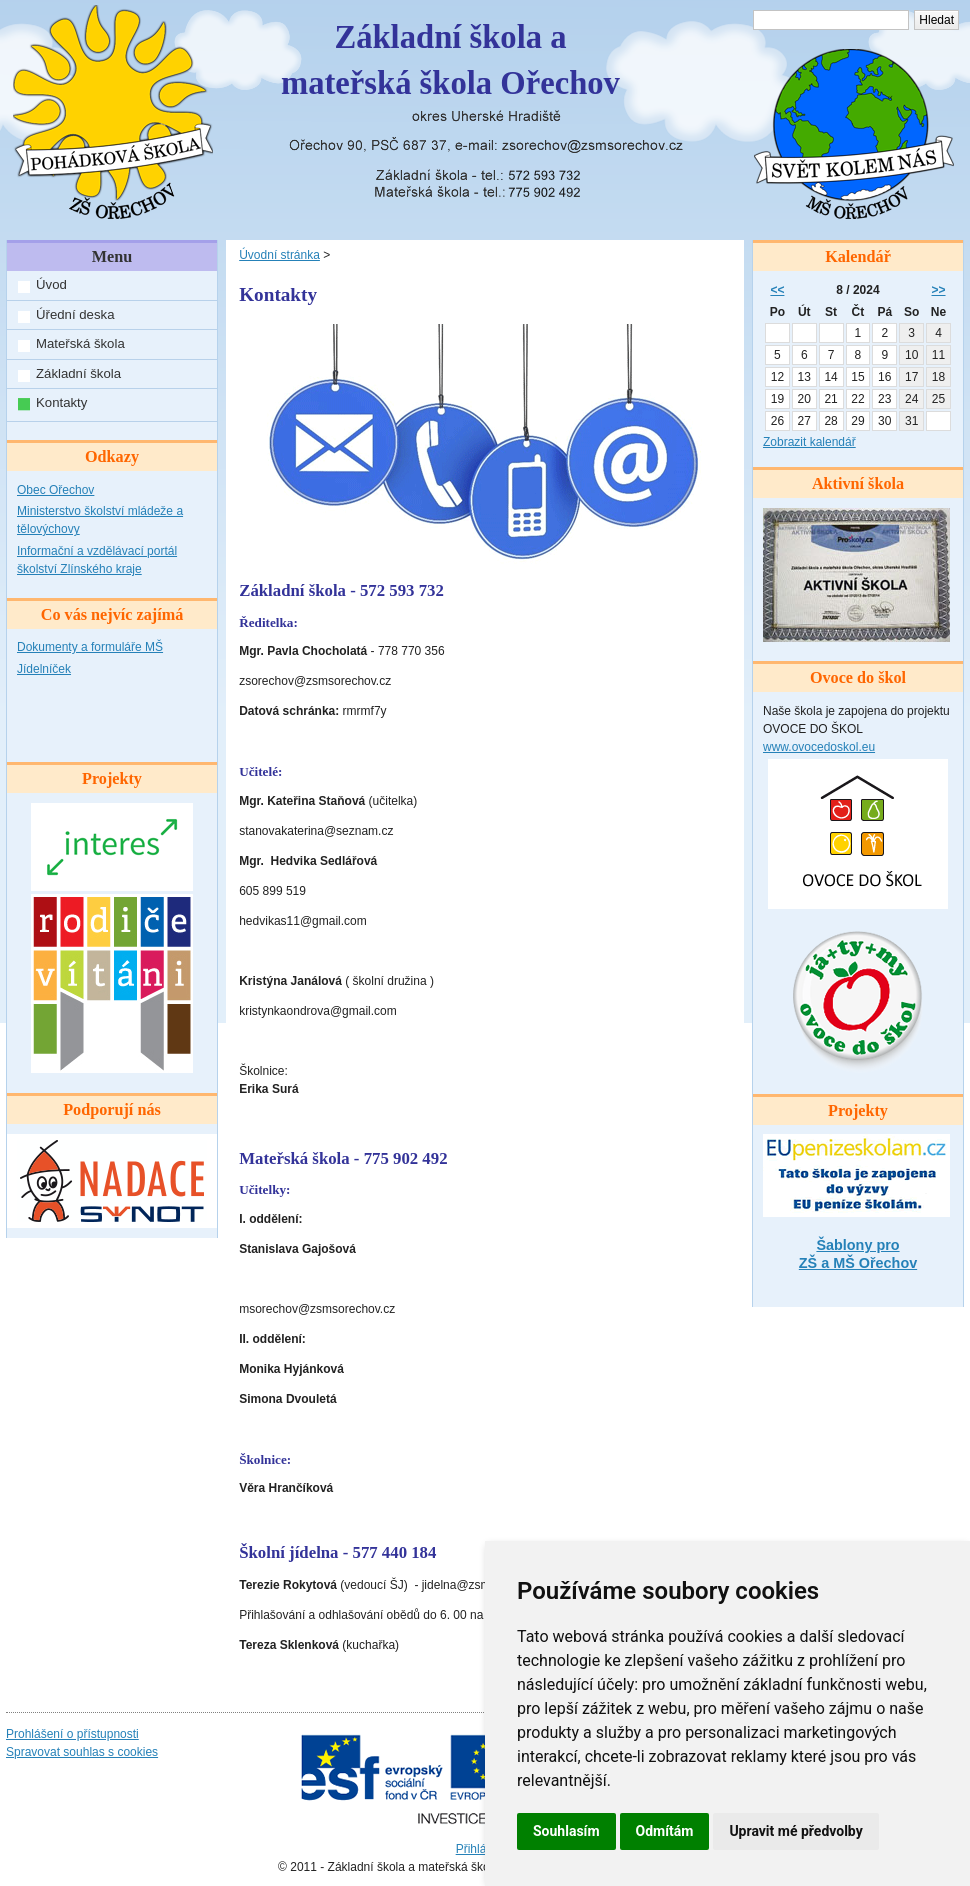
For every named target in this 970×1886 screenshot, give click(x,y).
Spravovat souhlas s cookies (82, 1752)
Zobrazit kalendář (809, 442)
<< (777, 290)
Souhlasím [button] (566, 1831)
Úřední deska (75, 314)
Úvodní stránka (279, 255)
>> (939, 290)
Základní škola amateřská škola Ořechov (450, 60)
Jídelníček (44, 669)
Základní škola (78, 373)
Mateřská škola (80, 343)
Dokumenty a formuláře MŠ (90, 647)
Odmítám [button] (665, 1831)
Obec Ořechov (55, 490)
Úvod (51, 284)
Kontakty (61, 402)
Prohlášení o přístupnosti (72, 1734)
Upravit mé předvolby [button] (795, 1831)
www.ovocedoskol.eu (819, 747)
